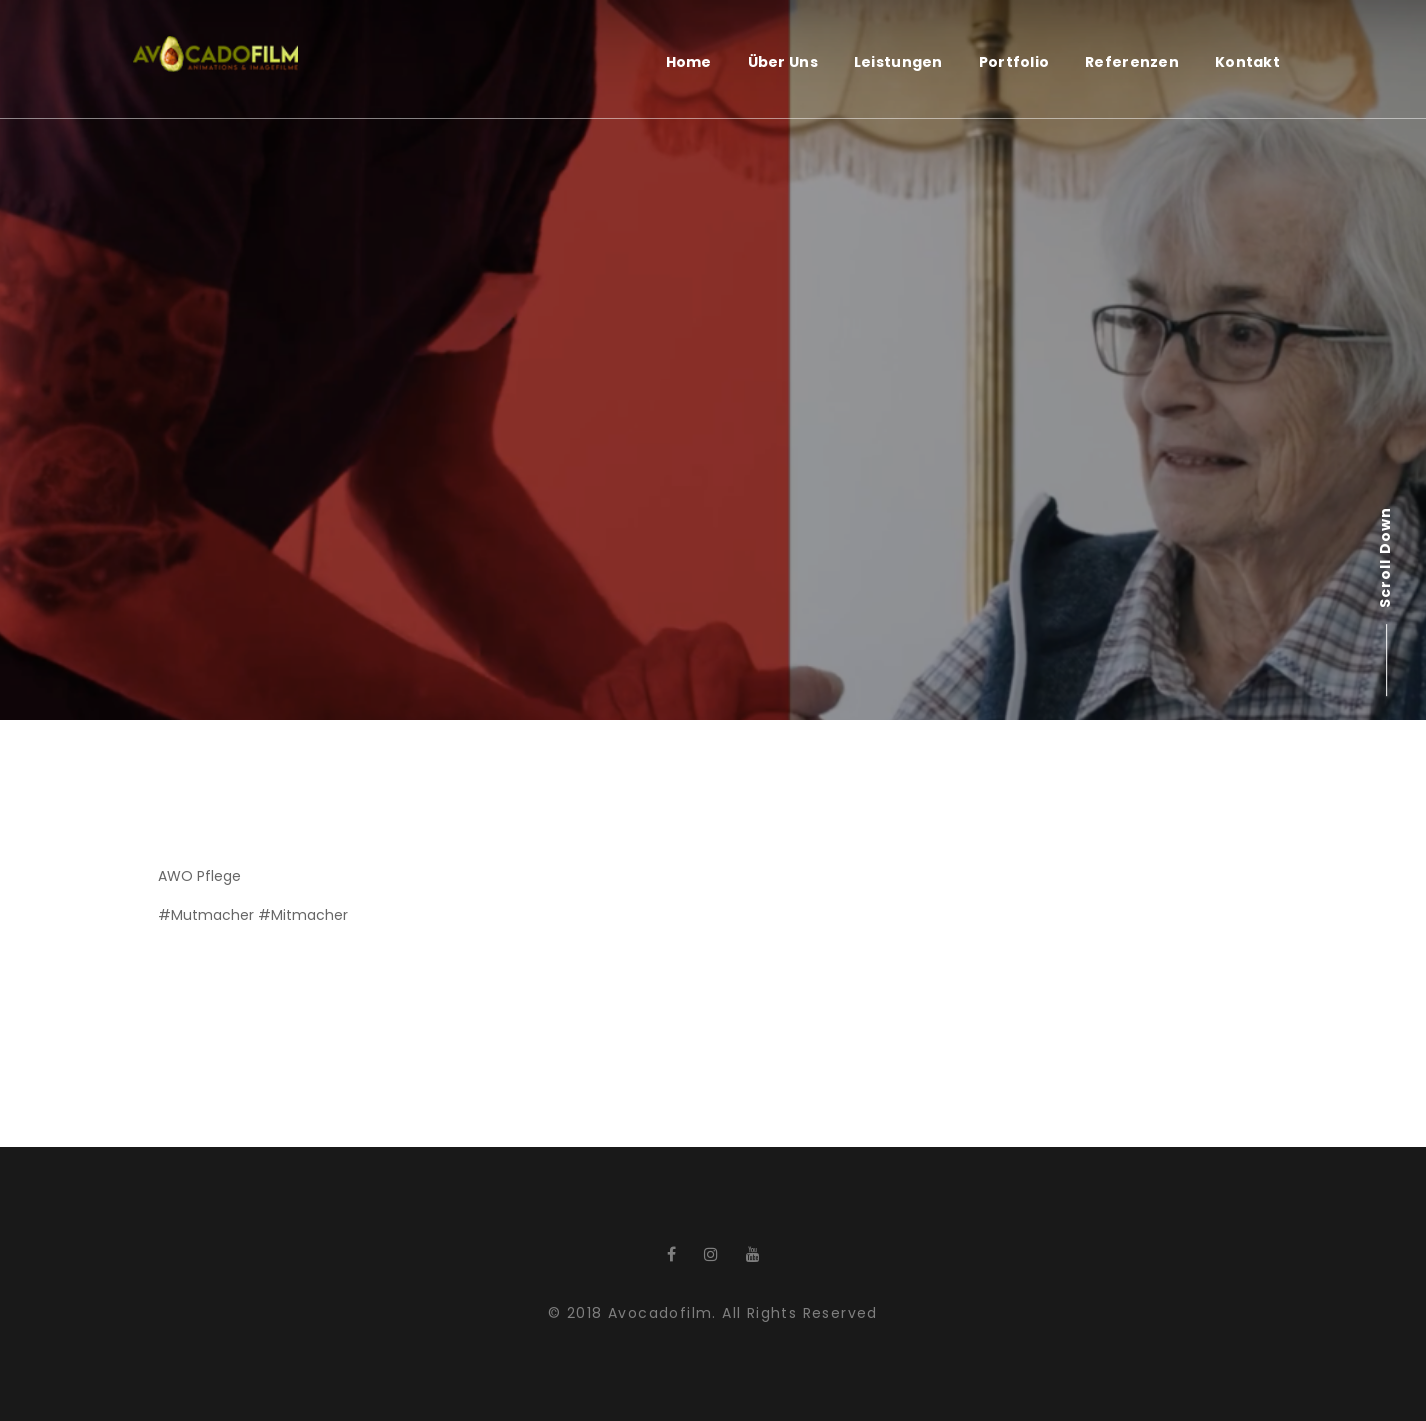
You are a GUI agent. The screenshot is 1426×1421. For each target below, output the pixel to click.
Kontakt (1247, 62)
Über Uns (783, 62)
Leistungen (898, 62)
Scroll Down (1385, 557)
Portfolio (1014, 62)
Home (689, 62)
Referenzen (1132, 62)
